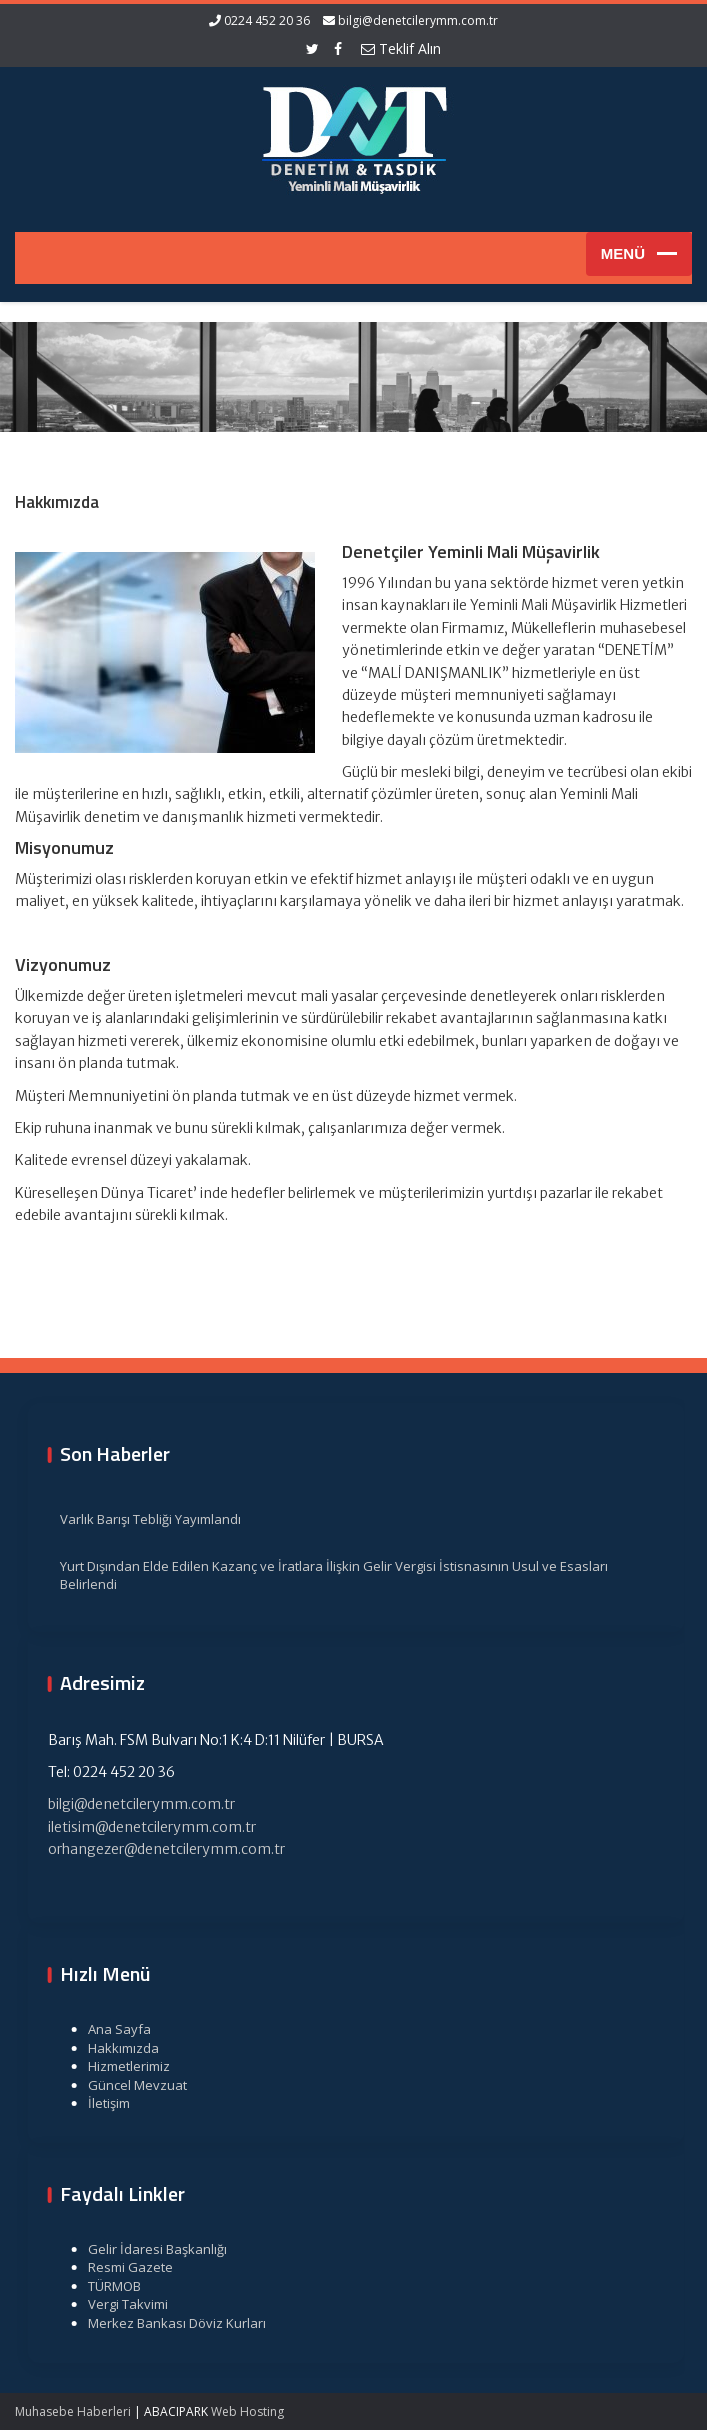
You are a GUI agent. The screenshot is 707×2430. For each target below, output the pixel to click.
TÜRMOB (103, 2286)
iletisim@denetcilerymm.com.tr (141, 1827)
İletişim (98, 2103)
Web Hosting (247, 2411)
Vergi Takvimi (117, 2304)
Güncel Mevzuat (126, 2085)
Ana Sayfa (108, 2029)
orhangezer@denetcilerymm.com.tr (155, 1849)
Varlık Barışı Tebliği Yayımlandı (139, 1519)
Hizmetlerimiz (118, 2066)
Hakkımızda (112, 2048)
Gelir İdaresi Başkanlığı (146, 2249)
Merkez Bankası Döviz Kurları (166, 2323)
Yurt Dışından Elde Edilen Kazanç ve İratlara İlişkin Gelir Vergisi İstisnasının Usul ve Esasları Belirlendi (323, 1575)
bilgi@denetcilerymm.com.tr (418, 20)
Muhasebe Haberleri (73, 2411)
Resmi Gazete (119, 2267)
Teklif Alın (401, 48)
